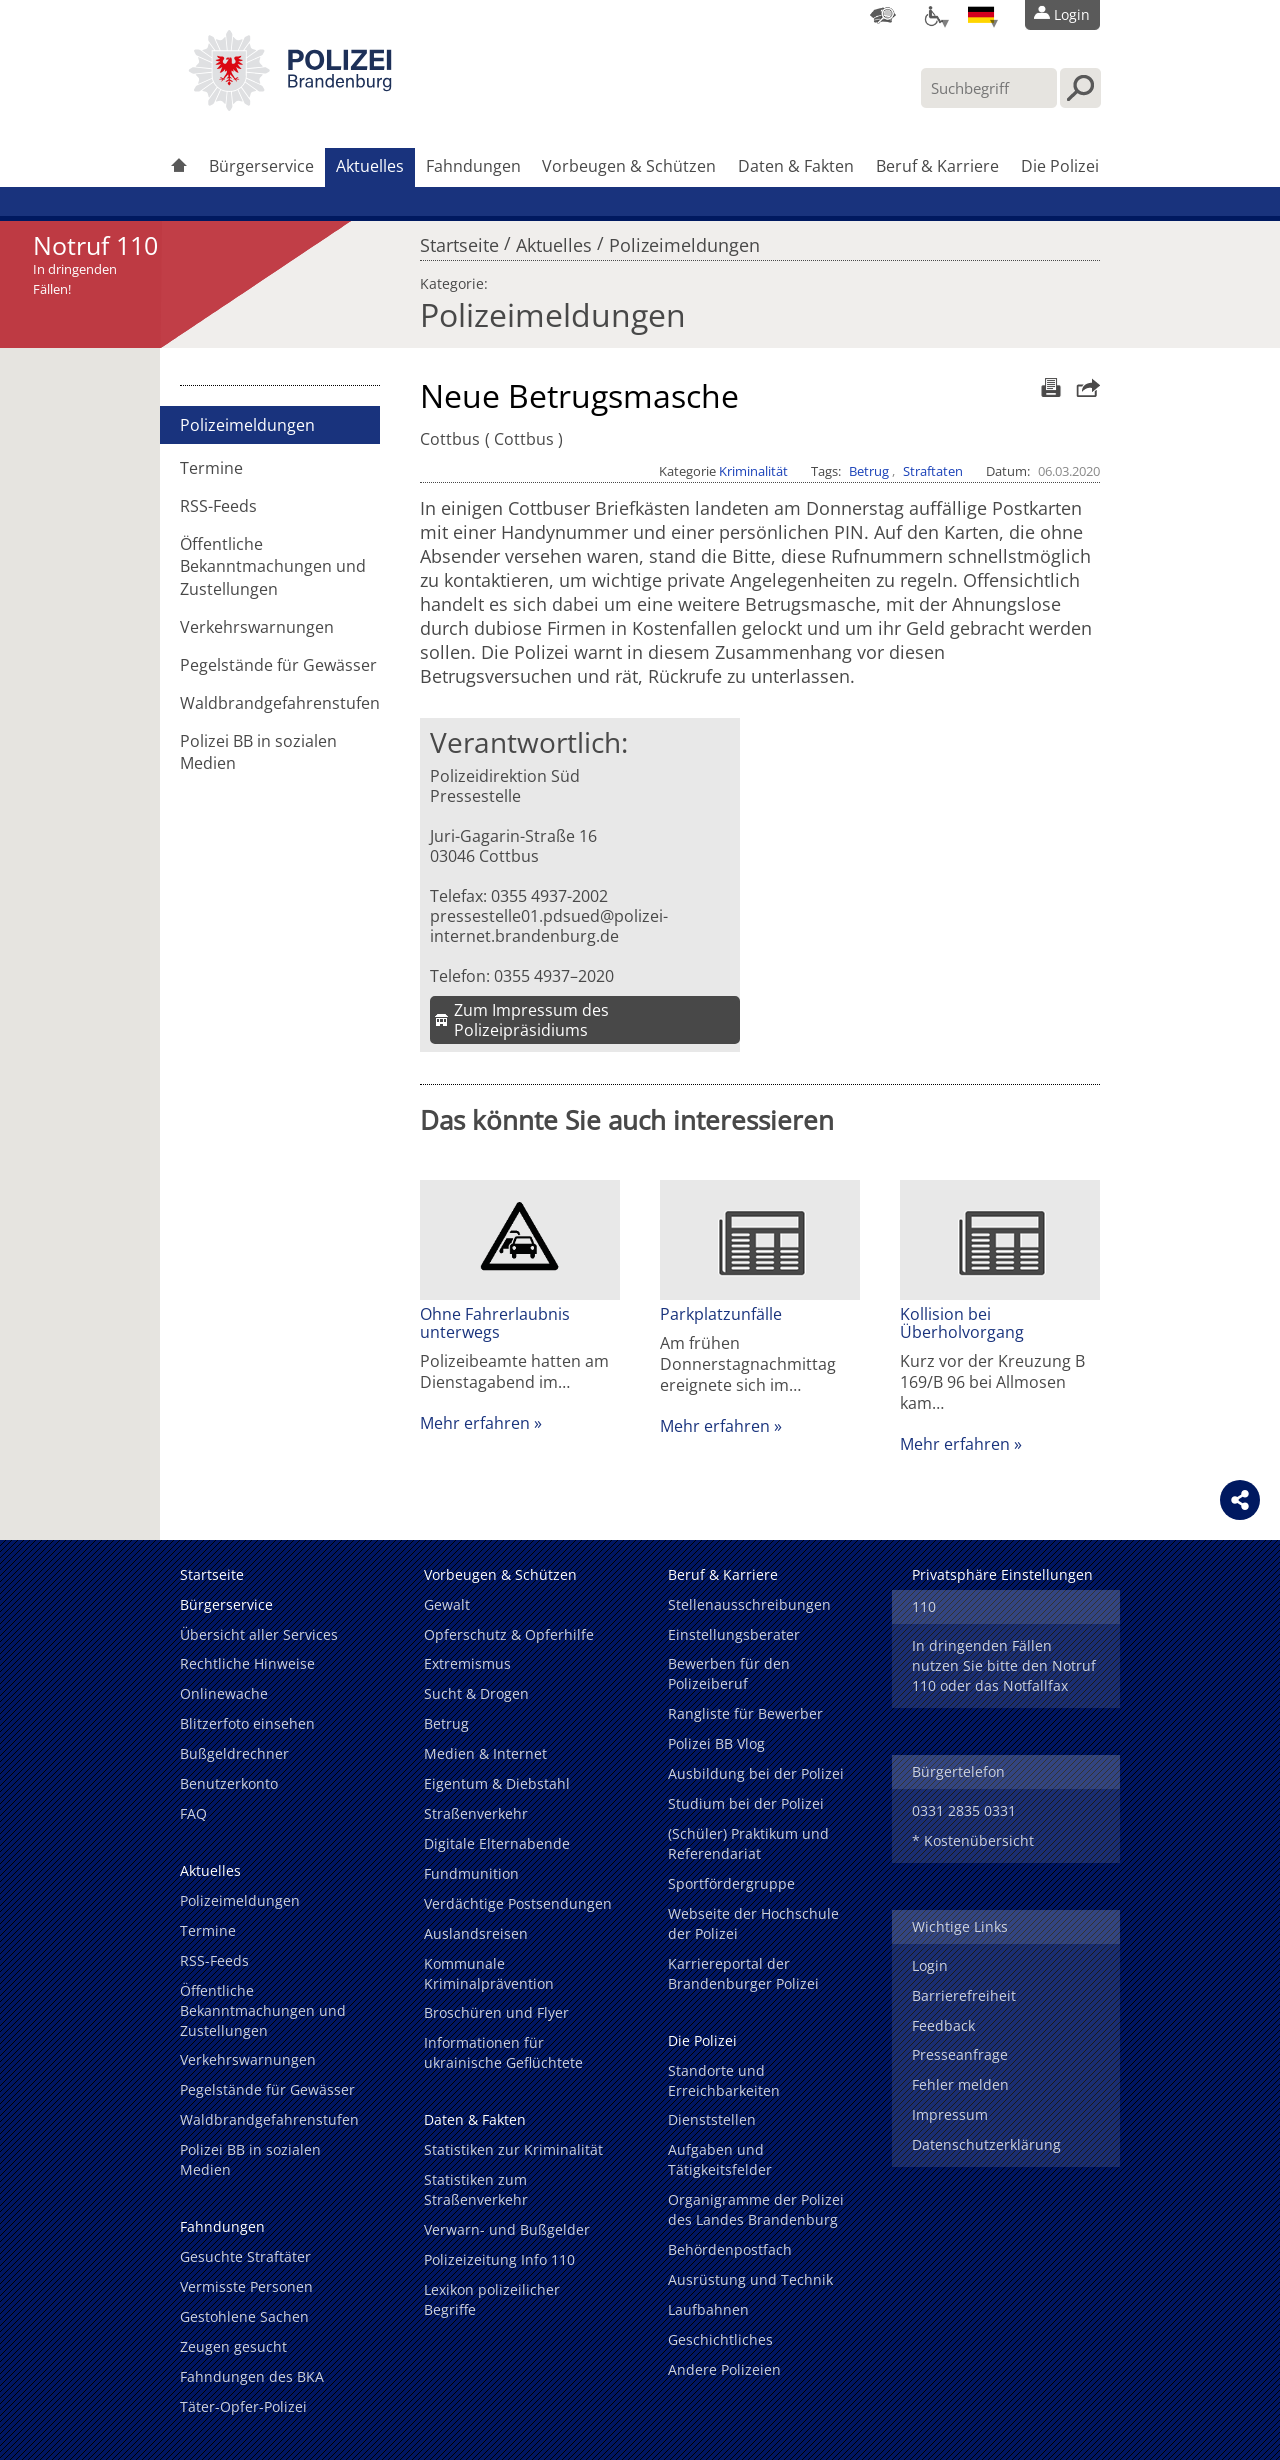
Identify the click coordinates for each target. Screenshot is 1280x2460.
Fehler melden (960, 2084)
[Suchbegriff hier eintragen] (989, 88)
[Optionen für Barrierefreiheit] (932, 15)
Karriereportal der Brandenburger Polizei (743, 1973)
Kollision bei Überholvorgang (962, 1323)
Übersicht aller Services (259, 1634)
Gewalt (447, 1604)
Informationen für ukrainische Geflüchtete (503, 2052)
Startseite (459, 240)
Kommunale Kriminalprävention (489, 1973)
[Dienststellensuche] (883, 15)
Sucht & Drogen (476, 1693)
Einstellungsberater (734, 1634)
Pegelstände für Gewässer (278, 665)
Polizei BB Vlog (716, 1743)
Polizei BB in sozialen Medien (258, 752)
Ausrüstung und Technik (750, 2279)
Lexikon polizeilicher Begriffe (492, 2299)
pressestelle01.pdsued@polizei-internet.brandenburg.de (549, 926)
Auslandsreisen (476, 1933)
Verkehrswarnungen (257, 627)
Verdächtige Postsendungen (518, 1903)
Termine (211, 468)
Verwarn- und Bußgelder (507, 2229)
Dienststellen (712, 2119)
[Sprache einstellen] (981, 15)
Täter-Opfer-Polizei (243, 2406)
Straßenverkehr (476, 1813)
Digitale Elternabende (497, 1843)
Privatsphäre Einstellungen (1002, 1574)
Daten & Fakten (796, 166)
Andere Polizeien (724, 2369)
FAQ (193, 1813)
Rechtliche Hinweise (247, 1663)
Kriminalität (753, 471)
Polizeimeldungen (684, 240)
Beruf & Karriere (937, 166)
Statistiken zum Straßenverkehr (476, 2189)
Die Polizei (1060, 166)
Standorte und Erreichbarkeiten (724, 2080)
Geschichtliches (720, 2339)
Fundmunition (471, 1873)
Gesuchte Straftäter (245, 2256)
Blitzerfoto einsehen (247, 1723)
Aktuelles (370, 166)
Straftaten (933, 471)
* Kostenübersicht (973, 1840)
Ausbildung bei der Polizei (756, 1773)
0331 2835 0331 (964, 1810)
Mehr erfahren (475, 1423)
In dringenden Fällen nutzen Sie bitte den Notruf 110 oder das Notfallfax (1004, 1665)
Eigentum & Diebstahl (497, 1783)
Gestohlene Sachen (244, 2316)
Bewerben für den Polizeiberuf (729, 1673)
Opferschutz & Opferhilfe (509, 1634)
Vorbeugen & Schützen (629, 166)
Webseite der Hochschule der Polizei (753, 1923)
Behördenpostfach (730, 2249)
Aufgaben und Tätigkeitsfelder (720, 2159)
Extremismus (467, 1663)
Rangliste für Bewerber (745, 1713)
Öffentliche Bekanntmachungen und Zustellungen (273, 566)
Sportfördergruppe (731, 1883)
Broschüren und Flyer (496, 2012)
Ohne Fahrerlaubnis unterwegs (495, 1323)
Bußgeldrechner (234, 1753)
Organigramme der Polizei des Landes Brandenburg (756, 2209)
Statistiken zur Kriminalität (513, 2149)
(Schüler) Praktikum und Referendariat (748, 1843)
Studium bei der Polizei (746, 1803)
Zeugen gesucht (233, 2346)
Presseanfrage (960, 2054)
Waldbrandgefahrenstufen (280, 703)
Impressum (950, 2114)
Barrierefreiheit (964, 1995)
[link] (290, 105)
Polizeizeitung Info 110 (499, 2259)
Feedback (943, 2025)
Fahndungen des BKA (252, 2376)
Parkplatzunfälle (721, 1314)
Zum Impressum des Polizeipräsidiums (531, 1020)
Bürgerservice (261, 166)
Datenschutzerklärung (986, 2144)
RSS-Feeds (218, 506)
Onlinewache (224, 1693)
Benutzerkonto (229, 1783)
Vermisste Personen (246, 2286)
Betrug (869, 471)
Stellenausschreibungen (749, 1604)
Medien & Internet (485, 1753)
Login (930, 1965)
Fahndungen (473, 166)
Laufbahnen (708, 2309)
